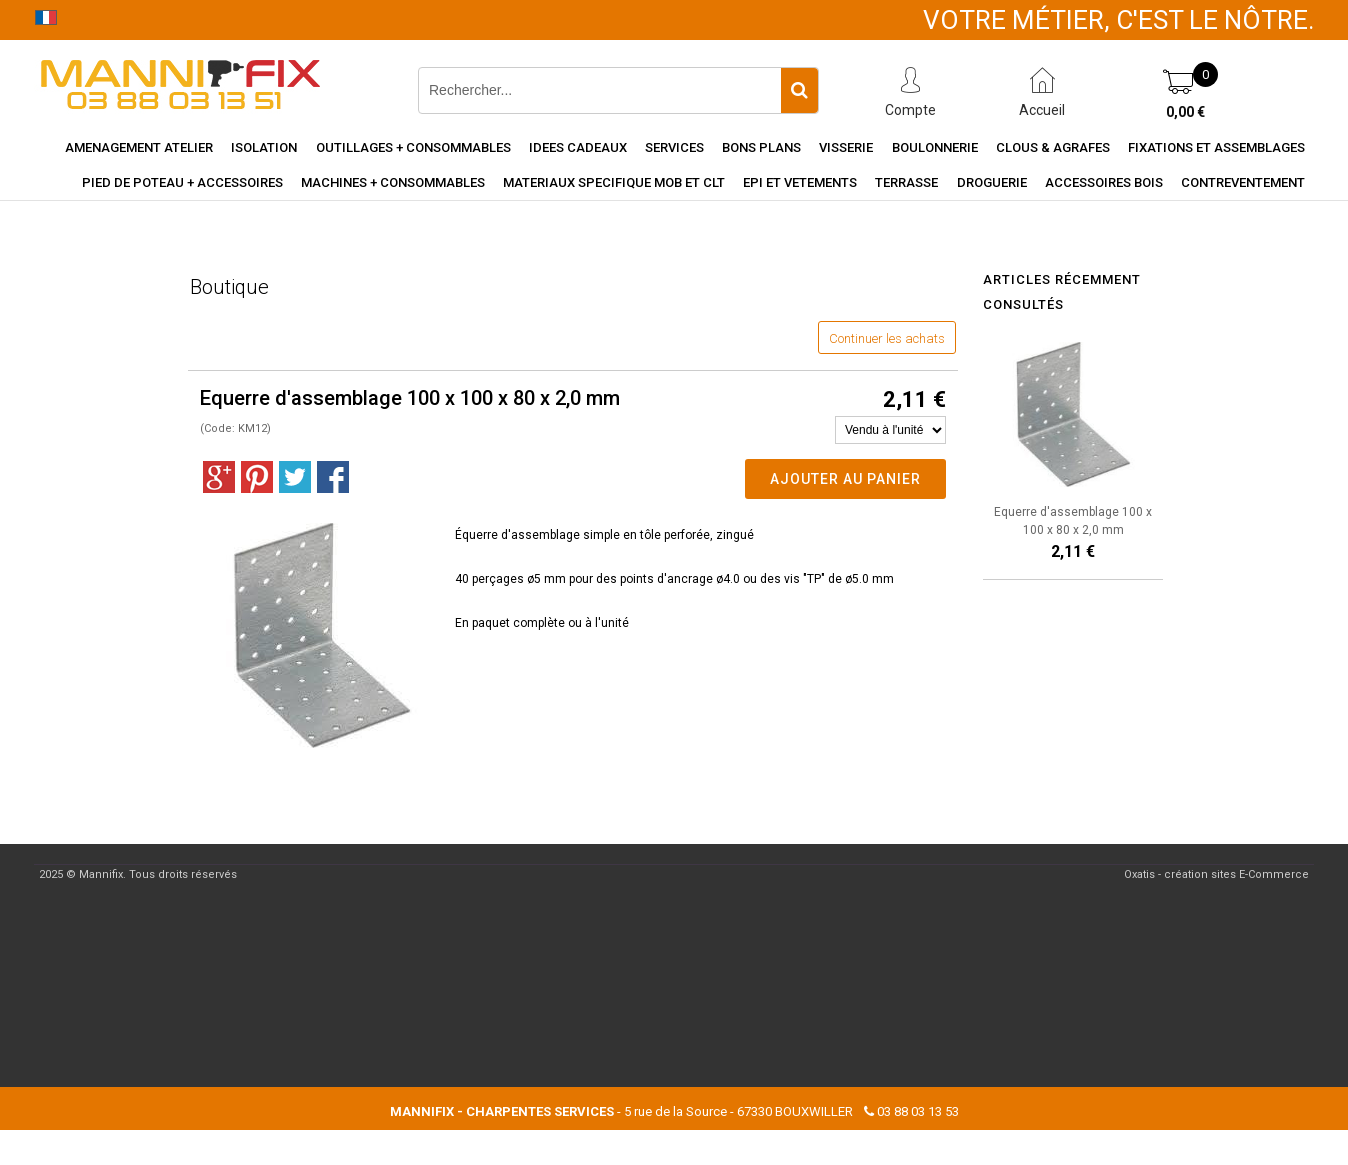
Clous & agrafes (1053, 147)
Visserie (846, 147)
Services (674, 147)
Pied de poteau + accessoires (182, 182)
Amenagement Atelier (139, 147)
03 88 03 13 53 (918, 1111)
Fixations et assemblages (1216, 147)
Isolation (264, 147)
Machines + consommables (393, 182)
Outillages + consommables (413, 147)
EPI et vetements (800, 182)
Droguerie (992, 182)
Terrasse (906, 182)
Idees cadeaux (578, 147)
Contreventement (1243, 182)
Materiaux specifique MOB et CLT (614, 182)
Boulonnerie (935, 147)
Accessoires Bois (1104, 182)
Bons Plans (761, 147)
